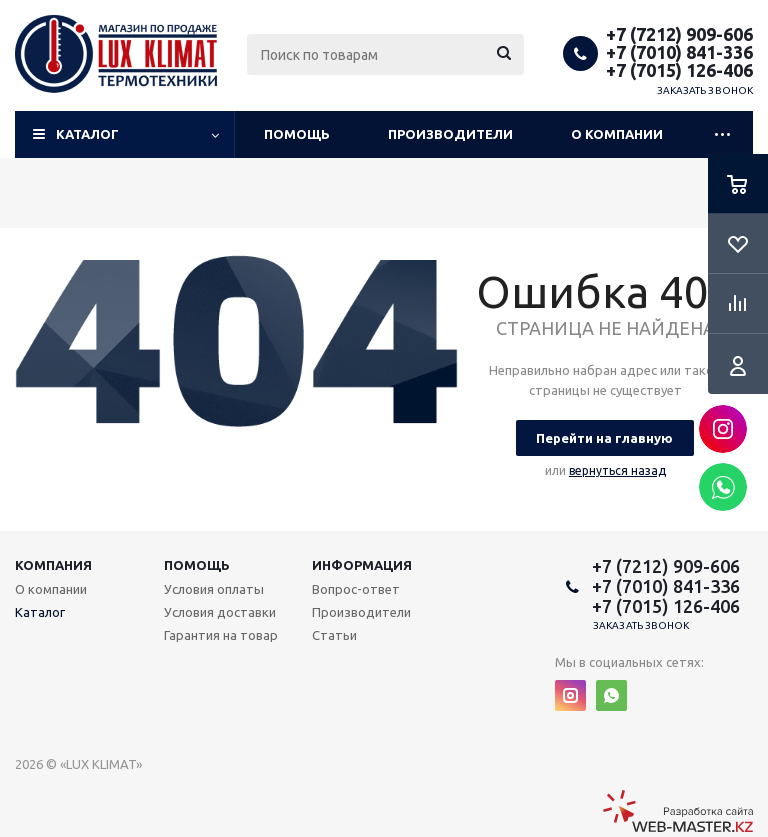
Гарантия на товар (221, 635)
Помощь (297, 134)
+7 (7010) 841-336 (679, 52)
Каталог (87, 134)
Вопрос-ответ (356, 589)
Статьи (334, 635)
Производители (450, 134)
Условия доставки (220, 612)
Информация (362, 565)
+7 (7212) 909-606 (679, 34)
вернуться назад (617, 470)
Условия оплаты (214, 589)
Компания (53, 565)
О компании (617, 134)
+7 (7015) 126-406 (679, 70)
